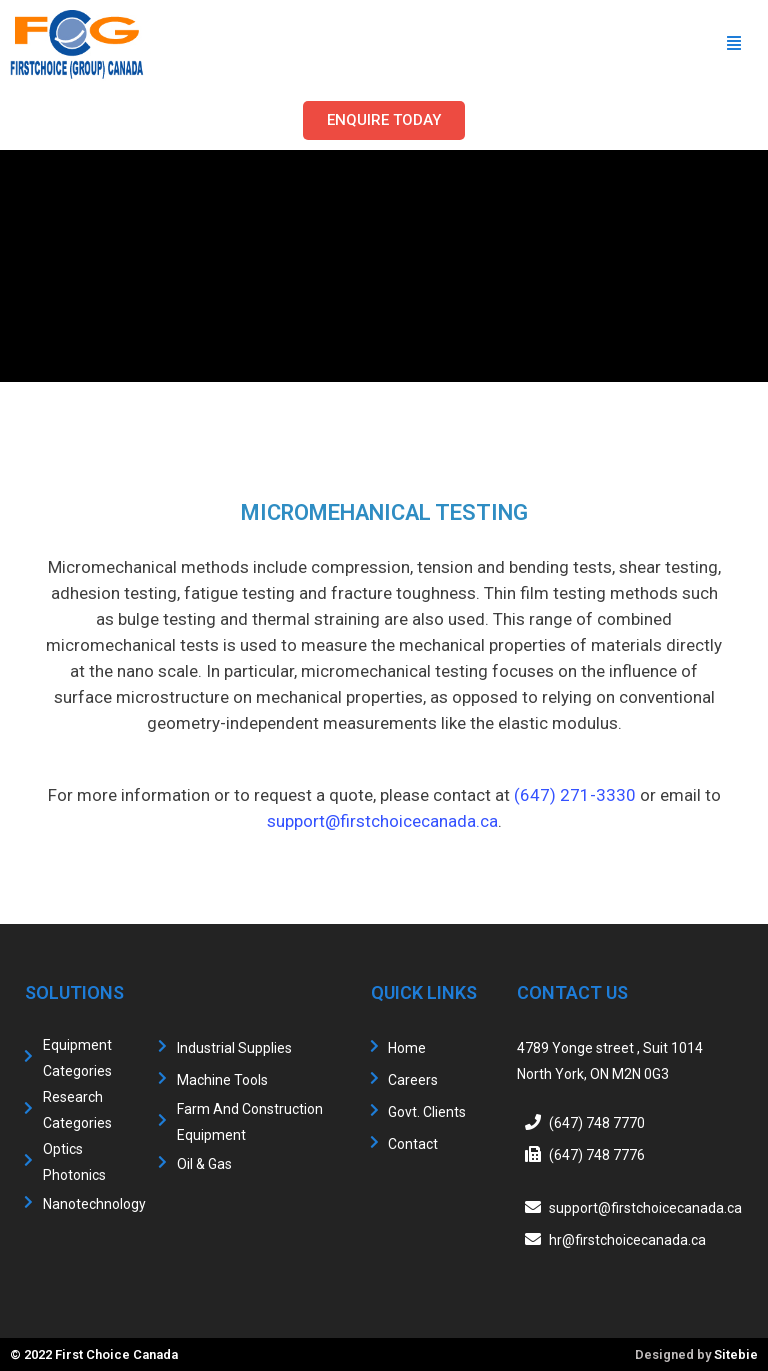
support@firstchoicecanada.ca (382, 821)
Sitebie (736, 1354)
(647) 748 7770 (597, 1123)
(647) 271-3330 (575, 795)
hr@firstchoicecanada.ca (627, 1240)
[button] (384, 120)
